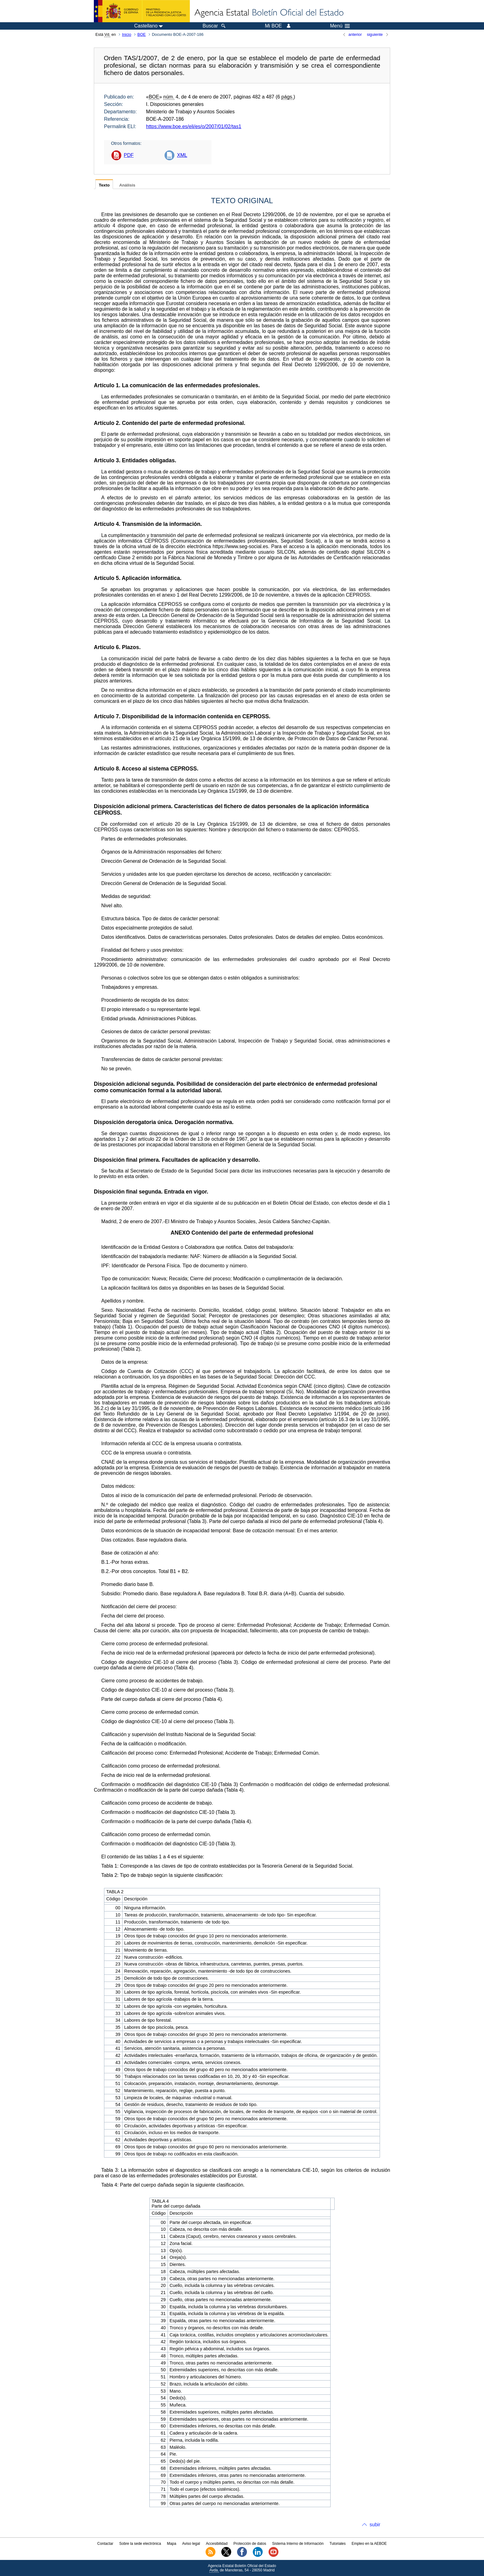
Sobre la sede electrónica (140, 2543)
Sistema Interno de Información (298, 2543)
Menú (340, 25)
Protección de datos (249, 2543)
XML (182, 155)
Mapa (171, 2543)
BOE (141, 34)
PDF (129, 155)
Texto (104, 185)
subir (374, 2524)
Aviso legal (191, 2543)
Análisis (127, 185)
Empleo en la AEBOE (369, 2543)
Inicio (126, 34)
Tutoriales (338, 2543)
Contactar (105, 2543)
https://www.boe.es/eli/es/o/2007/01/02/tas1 (193, 126)
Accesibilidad (216, 2543)
